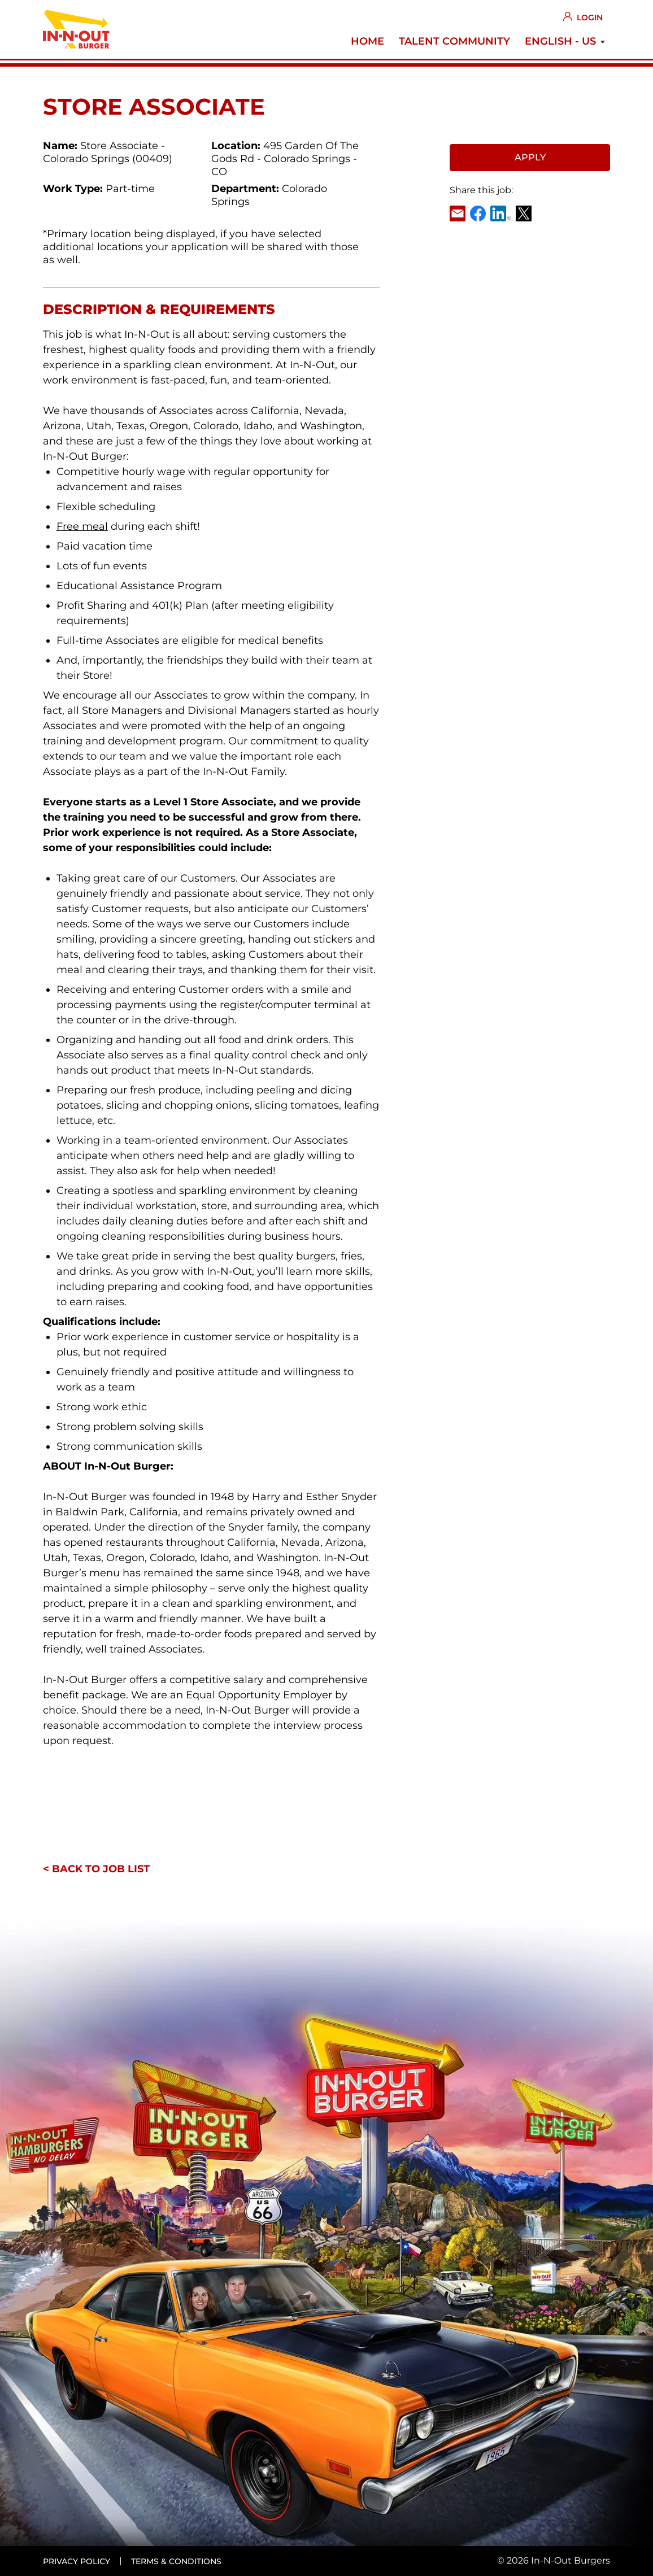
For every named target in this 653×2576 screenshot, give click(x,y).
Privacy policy (76, 2561)
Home (367, 41)
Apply (530, 157)
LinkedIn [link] (500, 213)
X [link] (524, 213)
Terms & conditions (176, 2561)
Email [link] (457, 213)
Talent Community (454, 41)
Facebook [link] (478, 213)
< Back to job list (96, 1869)
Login (590, 17)
